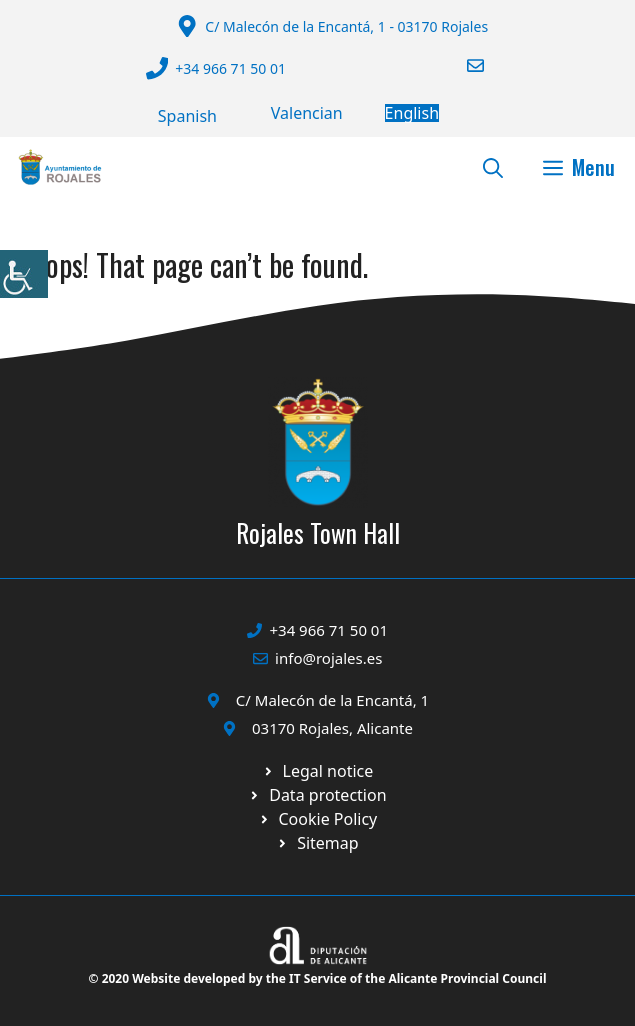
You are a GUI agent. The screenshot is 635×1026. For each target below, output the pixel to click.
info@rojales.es (328, 658)
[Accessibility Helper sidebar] (24, 274)
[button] (493, 167)
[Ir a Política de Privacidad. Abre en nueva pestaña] (318, 771)
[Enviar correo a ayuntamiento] (463, 65)
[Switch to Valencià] (307, 113)
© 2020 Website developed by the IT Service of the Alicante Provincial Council (318, 978)
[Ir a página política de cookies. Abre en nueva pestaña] (317, 795)
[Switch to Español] (187, 116)
